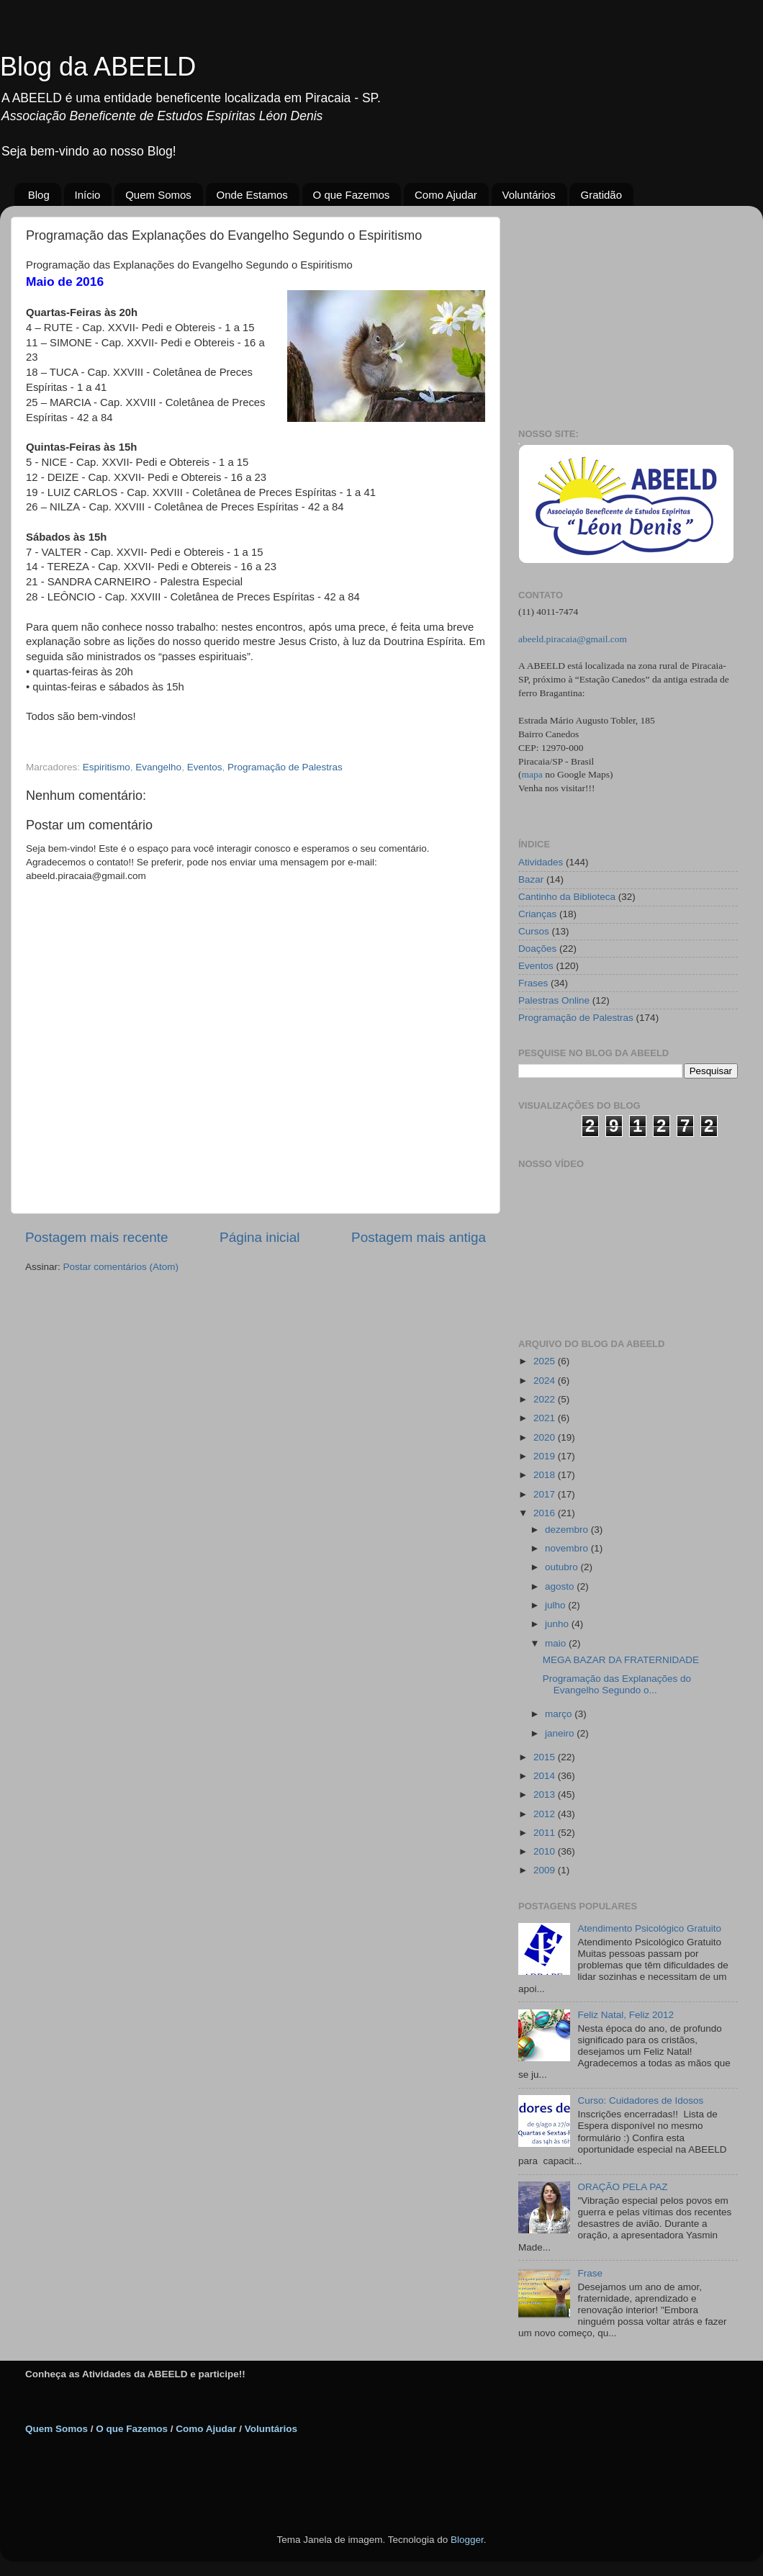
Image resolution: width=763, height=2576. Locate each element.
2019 (545, 1456)
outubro (563, 1567)
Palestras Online (554, 1000)
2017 (545, 1494)
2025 (545, 1361)
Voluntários (529, 195)
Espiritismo (106, 767)
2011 (545, 1832)
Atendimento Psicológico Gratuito (649, 1928)
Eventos (204, 767)
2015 (545, 1757)
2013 (545, 1794)
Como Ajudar (446, 195)
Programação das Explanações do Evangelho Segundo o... (617, 1684)
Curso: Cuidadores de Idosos (640, 2100)
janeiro (561, 1733)
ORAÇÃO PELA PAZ (622, 2186)
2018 (545, 1474)
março (559, 1713)
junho (558, 1623)
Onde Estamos (252, 195)
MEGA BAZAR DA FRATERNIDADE (621, 1659)
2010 (545, 1851)
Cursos (533, 931)
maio (557, 1643)
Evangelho (158, 767)
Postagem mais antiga (418, 1237)
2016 (545, 1513)
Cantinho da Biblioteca (566, 896)
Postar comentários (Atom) (121, 1266)
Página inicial (259, 1237)
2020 (545, 1437)
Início (88, 195)
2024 (545, 1380)
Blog (39, 195)
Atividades (540, 862)
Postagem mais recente (96, 1237)
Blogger (467, 2539)
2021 (545, 1418)
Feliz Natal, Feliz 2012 (625, 2014)
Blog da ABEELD (98, 66)
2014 (545, 1775)
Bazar (530, 879)
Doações (537, 948)
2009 (545, 1870)
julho (556, 1605)
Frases (533, 983)
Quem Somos (158, 195)
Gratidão (601, 195)
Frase (589, 2273)
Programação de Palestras (285, 767)
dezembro (568, 1529)
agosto (561, 1586)
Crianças (537, 914)
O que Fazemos (351, 195)
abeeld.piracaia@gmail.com (572, 639)
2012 (545, 1814)
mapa (532, 774)
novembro (568, 1548)
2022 (545, 1399)
